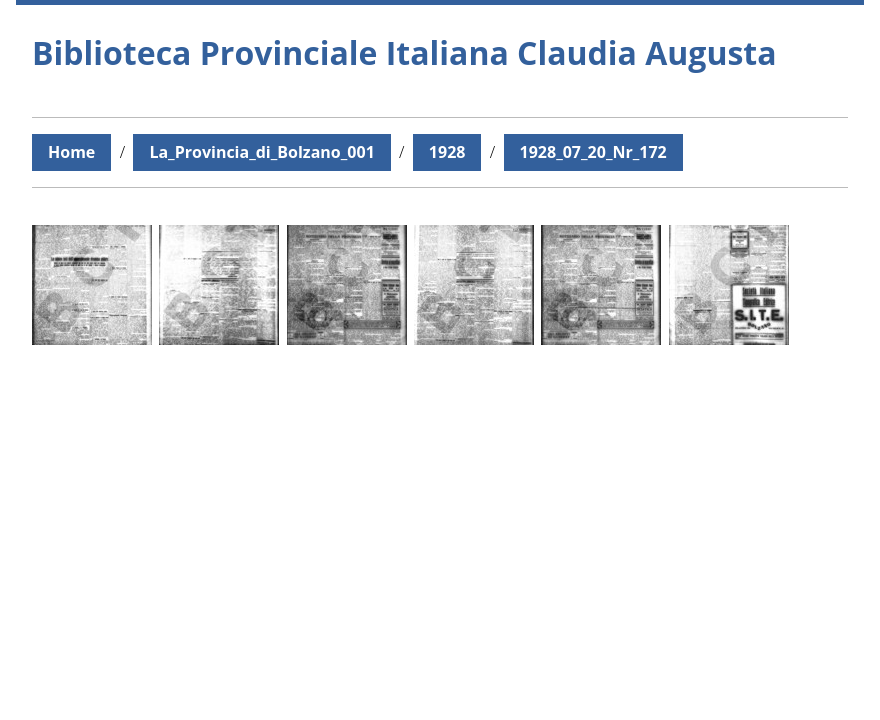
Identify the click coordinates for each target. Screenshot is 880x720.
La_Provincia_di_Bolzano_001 (261, 152)
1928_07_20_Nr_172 (593, 152)
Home (71, 152)
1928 (447, 152)
